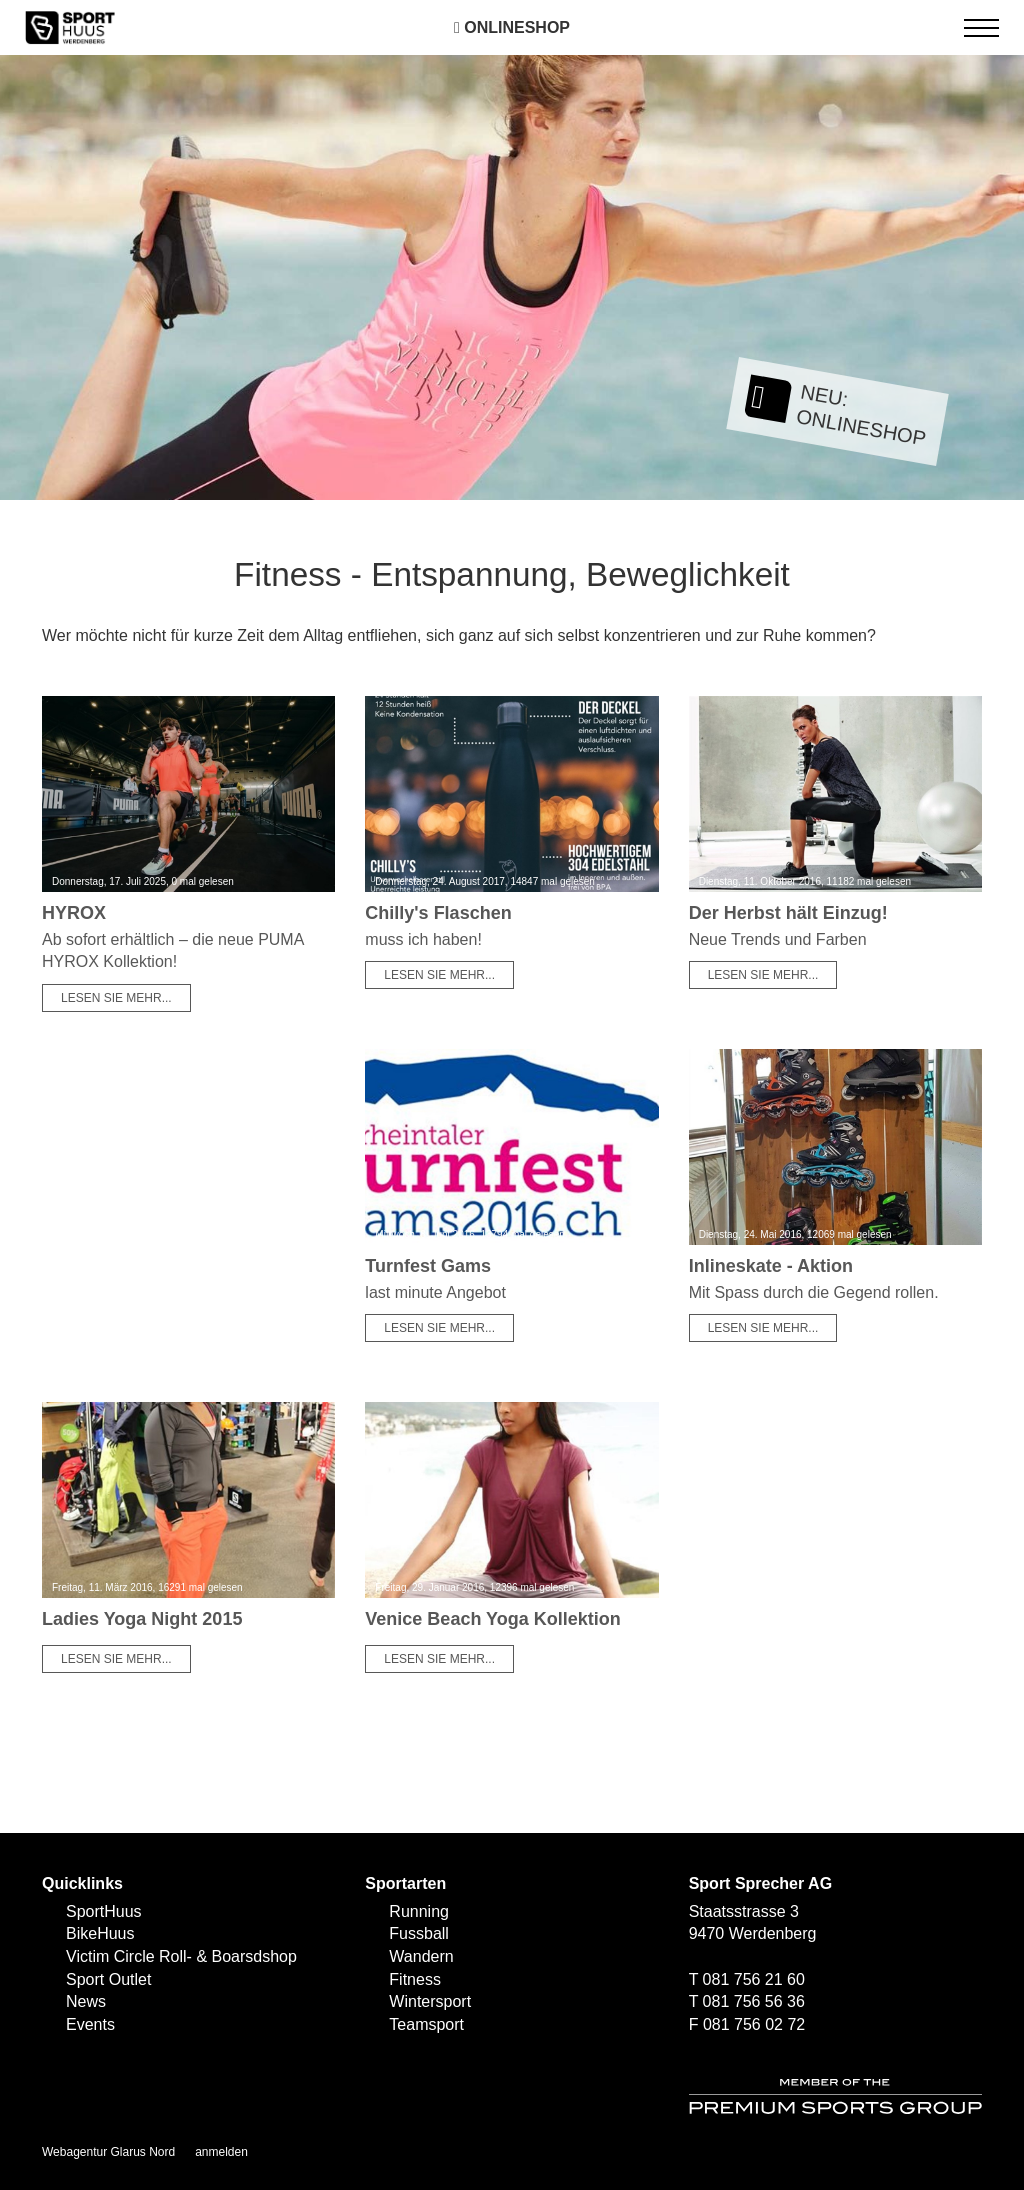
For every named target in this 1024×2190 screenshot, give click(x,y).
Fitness (415, 1979)
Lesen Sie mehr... (116, 998)
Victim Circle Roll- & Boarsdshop (181, 1956)
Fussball (419, 1933)
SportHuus (104, 1911)
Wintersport (430, 2001)
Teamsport (426, 2024)
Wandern (421, 1956)
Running (419, 1911)
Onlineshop (512, 27)
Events (90, 2024)
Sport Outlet (108, 1979)
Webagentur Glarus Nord (108, 2152)
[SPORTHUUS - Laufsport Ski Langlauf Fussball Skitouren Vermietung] (70, 26)
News (86, 2001)
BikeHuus (100, 1933)
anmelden (221, 2152)
